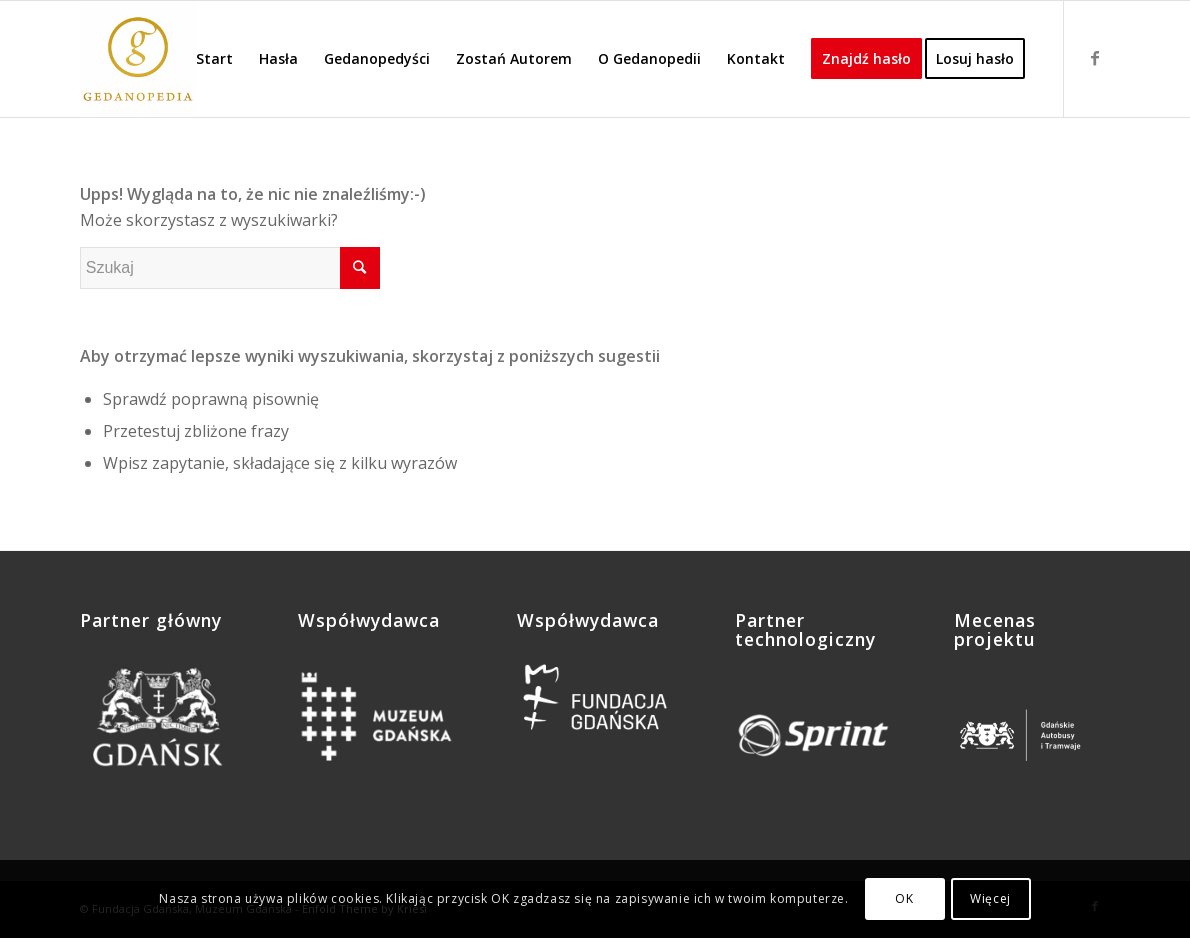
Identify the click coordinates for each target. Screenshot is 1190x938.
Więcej (990, 898)
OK (904, 898)
